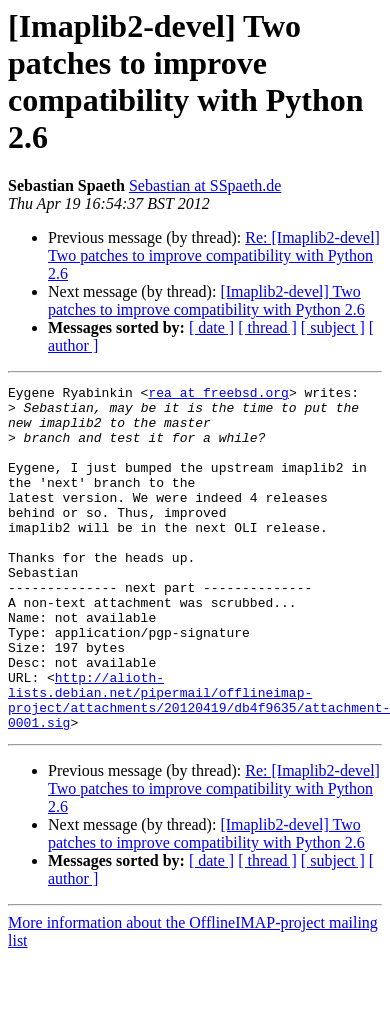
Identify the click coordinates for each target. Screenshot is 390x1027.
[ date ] (211, 327)
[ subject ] (333, 327)
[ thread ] (267, 327)
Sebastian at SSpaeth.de (205, 185)
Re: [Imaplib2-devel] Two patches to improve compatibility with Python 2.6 (214, 255)
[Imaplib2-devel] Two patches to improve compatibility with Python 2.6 (206, 300)
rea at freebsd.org (218, 395)
